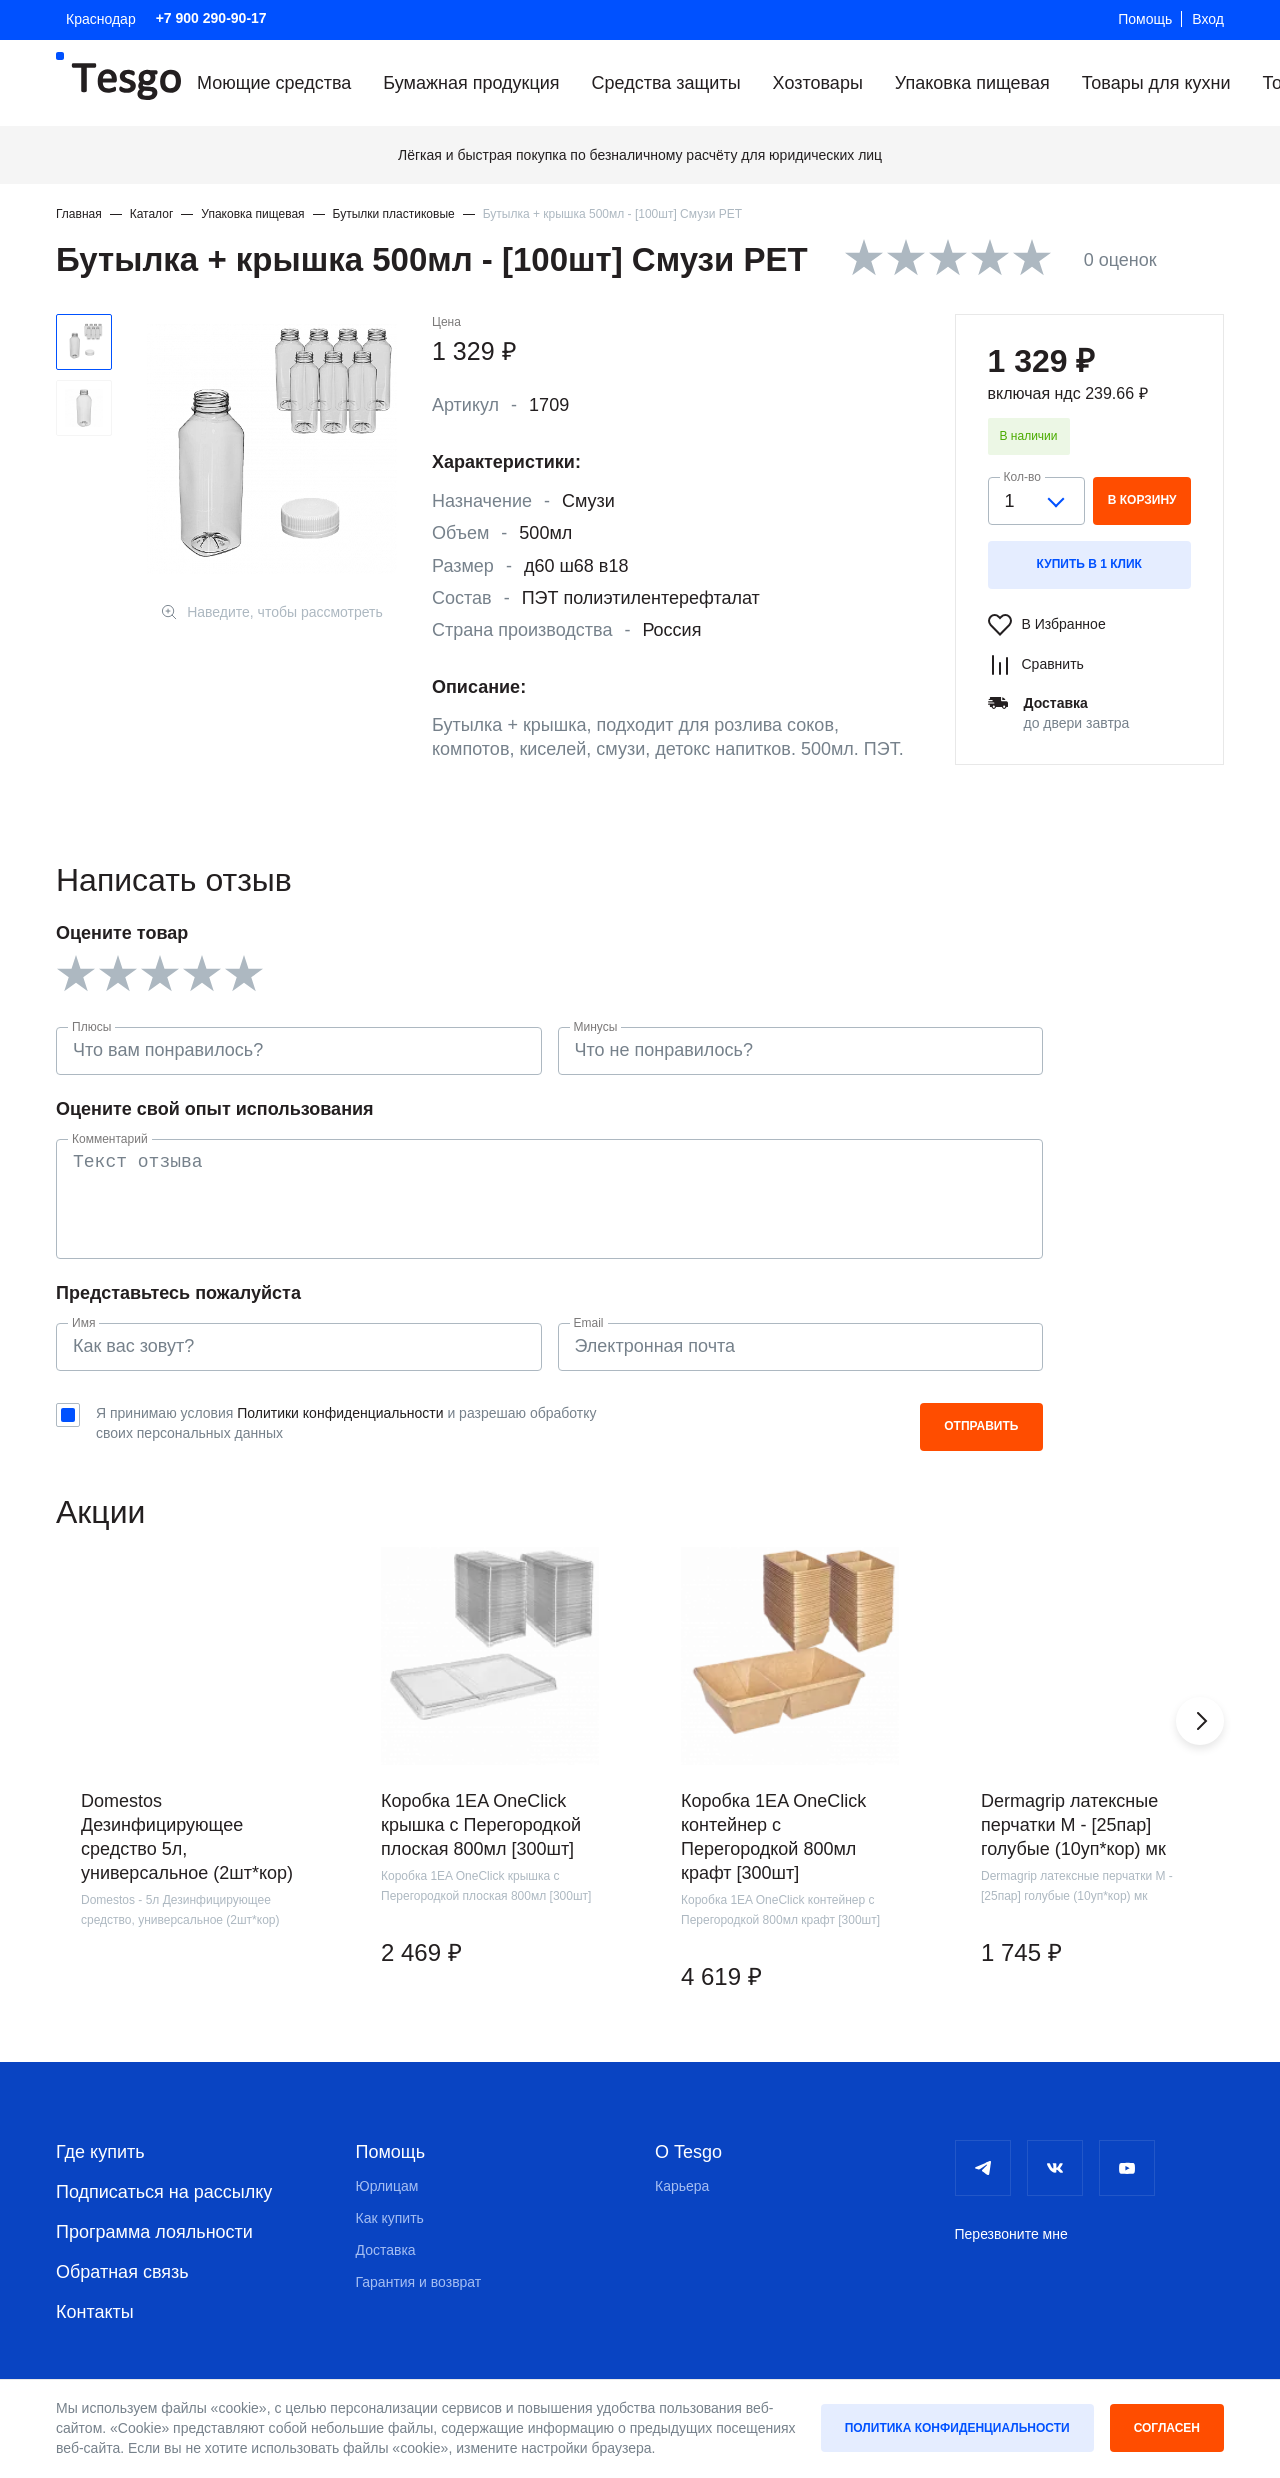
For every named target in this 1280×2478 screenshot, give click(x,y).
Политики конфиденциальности (340, 1413)
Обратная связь (122, 2272)
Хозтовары (818, 83)
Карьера (682, 2186)
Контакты (95, 2312)
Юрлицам (387, 2186)
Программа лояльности (154, 2232)
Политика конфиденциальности (957, 2428)
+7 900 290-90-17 (211, 18)
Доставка (386, 2250)
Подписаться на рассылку (164, 2192)
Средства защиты (666, 83)
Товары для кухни (1156, 83)
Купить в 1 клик (1089, 564)
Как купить (390, 2218)
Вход (1208, 19)
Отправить (981, 1426)
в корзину (1142, 500)
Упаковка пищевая (972, 83)
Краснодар (101, 19)
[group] (190, 1795)
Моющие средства (274, 83)
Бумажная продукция (471, 83)
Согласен (1167, 2428)
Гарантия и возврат (419, 2282)
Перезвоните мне (1011, 2234)
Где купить (100, 2152)
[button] (1200, 1721)
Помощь (1145, 19)
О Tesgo (688, 2152)
